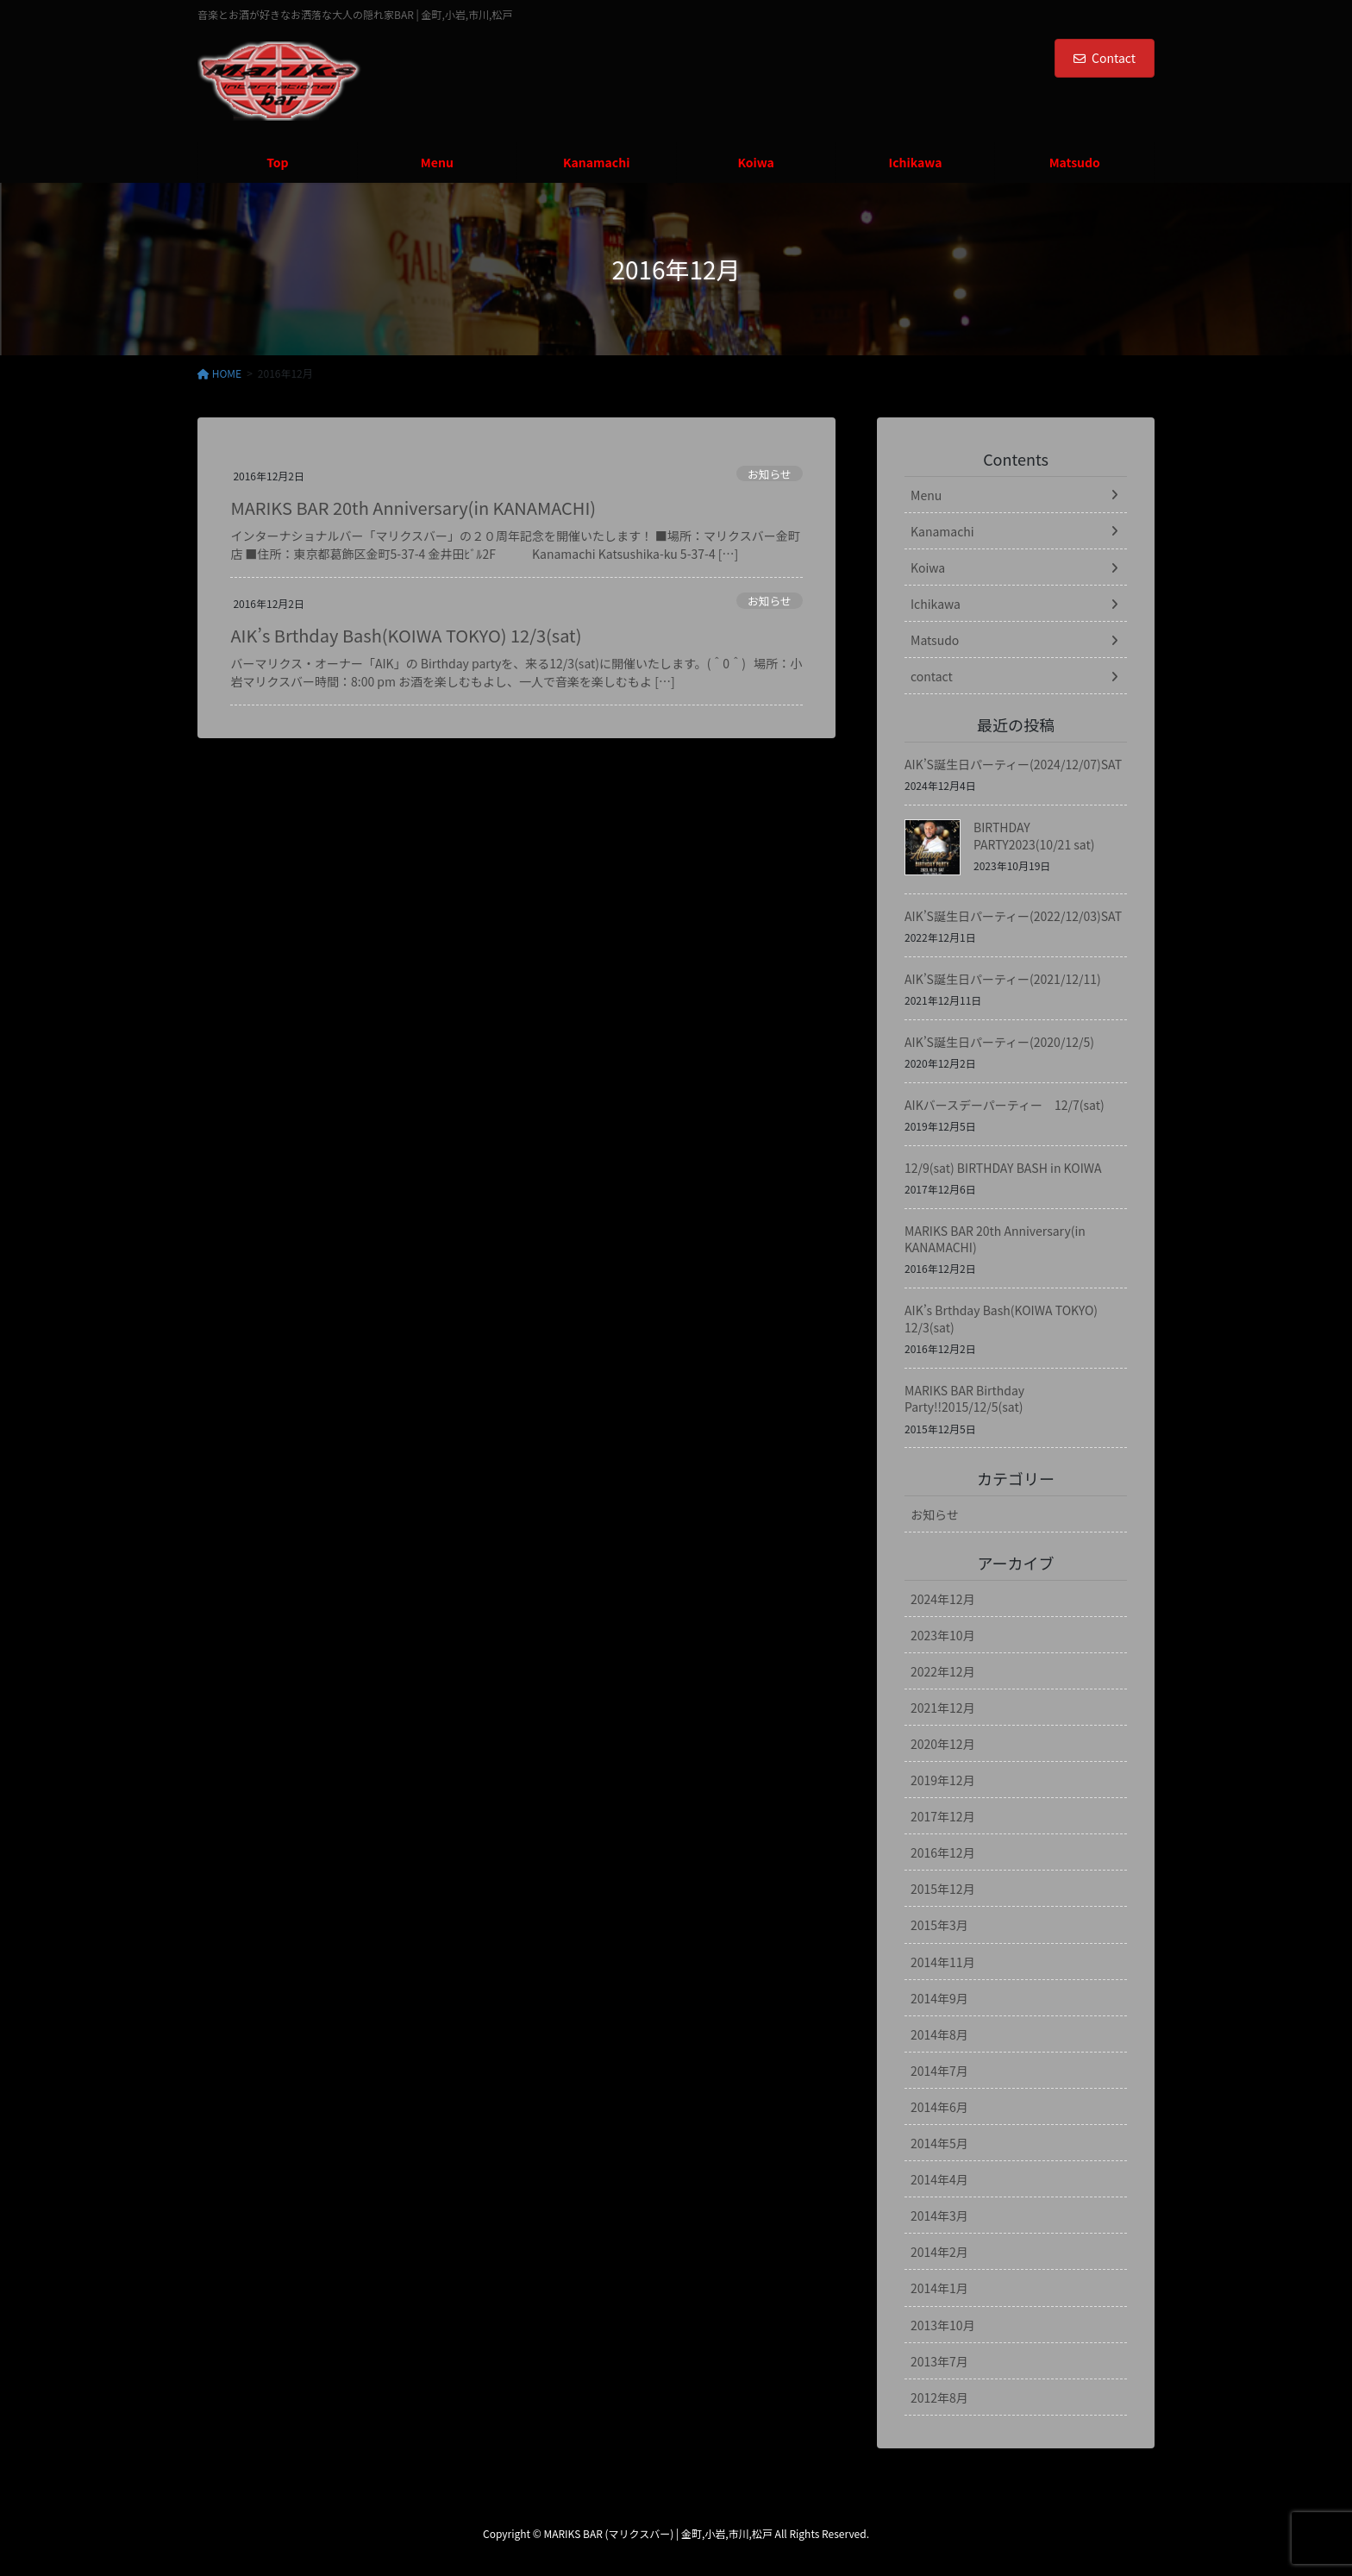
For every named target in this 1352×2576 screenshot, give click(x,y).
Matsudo (935, 640)
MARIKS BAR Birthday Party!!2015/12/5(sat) (964, 1399)
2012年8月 (939, 2397)
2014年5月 (939, 2143)
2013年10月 (943, 2325)
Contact (1104, 57)
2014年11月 (943, 1962)
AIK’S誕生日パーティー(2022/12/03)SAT (1013, 915)
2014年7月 (939, 2070)
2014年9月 (939, 1998)
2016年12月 (943, 1852)
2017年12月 (943, 1816)
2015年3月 (939, 1925)
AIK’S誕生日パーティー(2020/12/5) (999, 1041)
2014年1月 (939, 2288)
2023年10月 (943, 1635)
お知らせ (770, 474)
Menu (926, 495)
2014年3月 (939, 2215)
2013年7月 (939, 2361)
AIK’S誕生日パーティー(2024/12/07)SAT (1013, 764)
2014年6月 (939, 2106)
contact (932, 676)
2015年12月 (943, 1888)
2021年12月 (943, 1707)
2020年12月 (943, 1743)
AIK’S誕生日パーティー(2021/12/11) (1002, 978)
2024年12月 (943, 1599)
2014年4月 (939, 2179)
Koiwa (928, 567)
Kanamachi (942, 531)
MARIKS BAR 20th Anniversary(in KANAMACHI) (413, 507)
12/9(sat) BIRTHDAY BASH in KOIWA (1003, 1167)
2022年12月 (943, 1671)
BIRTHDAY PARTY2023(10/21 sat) (1033, 835)
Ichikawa (936, 603)
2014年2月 (939, 2251)
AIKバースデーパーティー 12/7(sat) (1004, 1104)
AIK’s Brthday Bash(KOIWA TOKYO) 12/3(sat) (405, 635)
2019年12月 (943, 1780)
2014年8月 (939, 2034)
